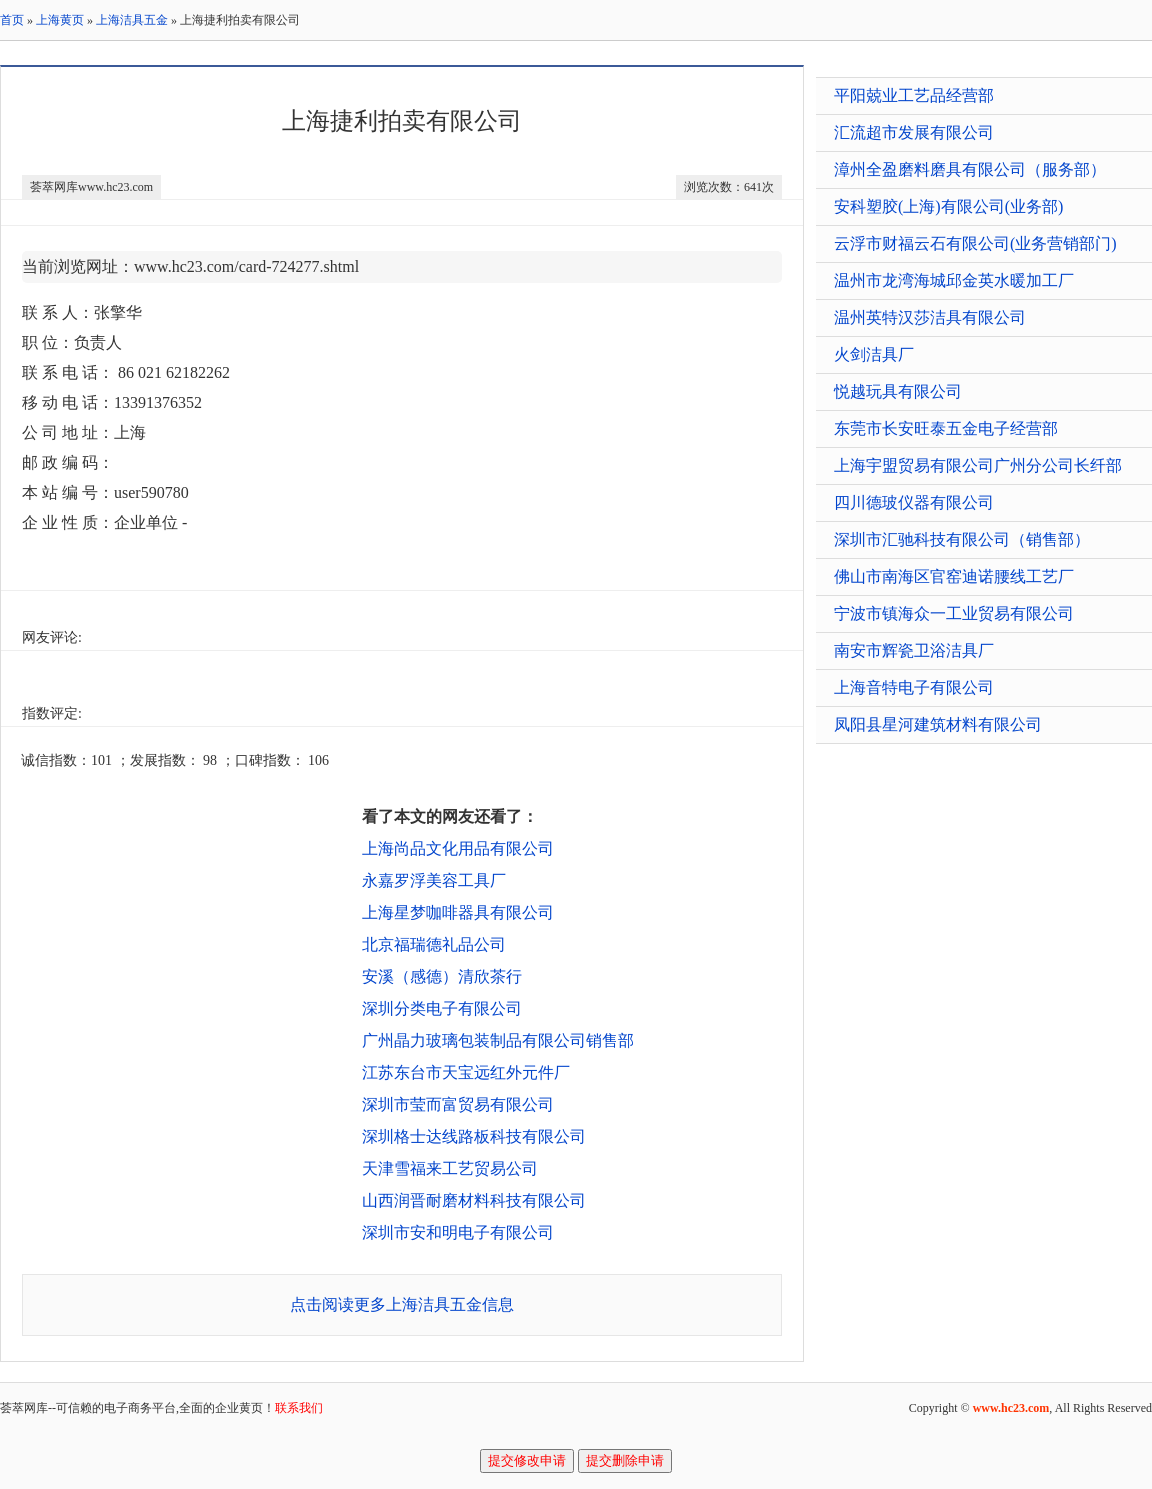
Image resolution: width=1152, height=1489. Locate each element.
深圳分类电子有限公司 (442, 1008)
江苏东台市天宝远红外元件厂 (466, 1072)
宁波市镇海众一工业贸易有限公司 (954, 613)
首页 (12, 20)
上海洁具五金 (132, 20)
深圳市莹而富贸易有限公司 (458, 1104)
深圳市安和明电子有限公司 (458, 1232)
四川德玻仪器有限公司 (914, 502)
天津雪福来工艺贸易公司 (450, 1168)
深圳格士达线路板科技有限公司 (474, 1136)
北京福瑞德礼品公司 (434, 944)
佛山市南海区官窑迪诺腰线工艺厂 (954, 576)
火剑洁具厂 (874, 354)
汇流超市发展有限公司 (914, 132)
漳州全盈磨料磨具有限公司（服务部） (970, 169)
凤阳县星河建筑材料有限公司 (938, 724)
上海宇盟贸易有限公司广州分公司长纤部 (978, 465)
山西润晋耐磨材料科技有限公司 (474, 1200)
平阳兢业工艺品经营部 (914, 95)
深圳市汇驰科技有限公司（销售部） (962, 539)
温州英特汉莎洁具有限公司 (930, 317)
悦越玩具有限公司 (898, 391)
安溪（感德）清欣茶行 (442, 976)
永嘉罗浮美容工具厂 (434, 880)
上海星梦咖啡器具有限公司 (458, 912)
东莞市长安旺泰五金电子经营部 (946, 428)
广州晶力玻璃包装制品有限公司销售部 (498, 1040)
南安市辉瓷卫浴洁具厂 (914, 650)
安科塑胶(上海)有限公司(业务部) (948, 206)
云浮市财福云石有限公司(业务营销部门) (975, 243)
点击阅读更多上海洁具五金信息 (402, 1304)
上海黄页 (60, 20)
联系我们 (299, 1408)
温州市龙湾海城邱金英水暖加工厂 (954, 280)
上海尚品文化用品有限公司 (458, 848)
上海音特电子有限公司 (914, 687)
